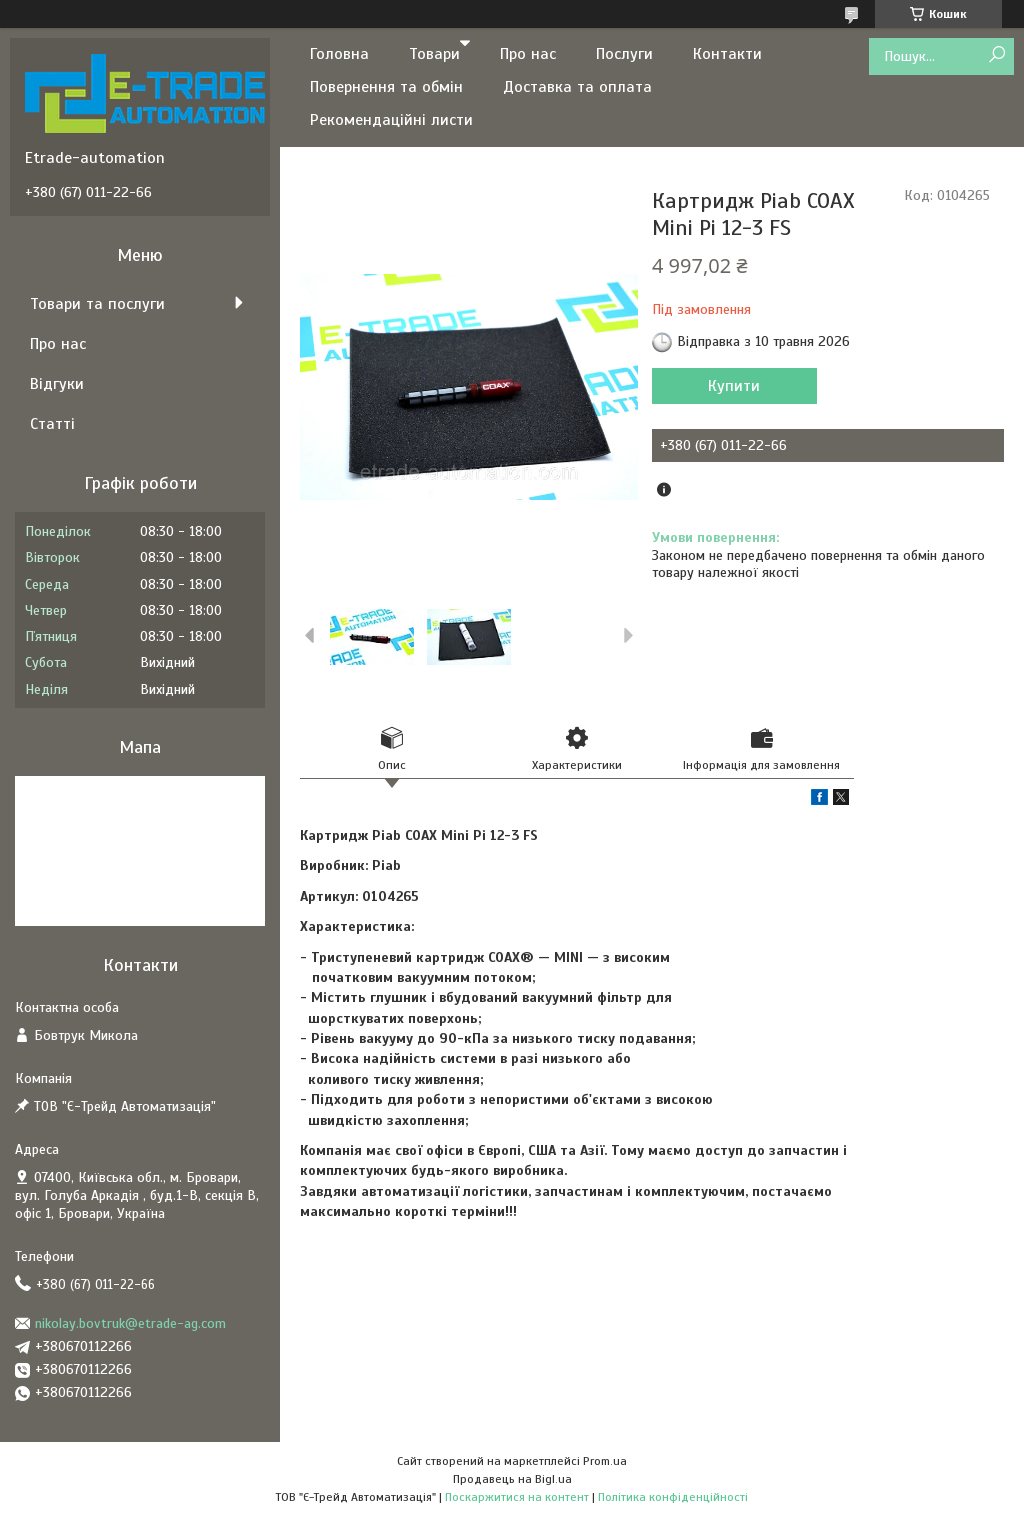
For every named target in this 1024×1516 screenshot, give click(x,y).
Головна (339, 54)
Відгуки (57, 384)
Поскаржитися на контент (517, 1497)
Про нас (528, 54)
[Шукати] (996, 55)
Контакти (727, 54)
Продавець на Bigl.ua (512, 1479)
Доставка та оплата (577, 87)
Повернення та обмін (386, 87)
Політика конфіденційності (673, 1497)
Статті (52, 424)
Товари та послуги (97, 304)
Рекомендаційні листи (391, 120)
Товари (434, 54)
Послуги (624, 54)
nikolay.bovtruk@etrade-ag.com (130, 1323)
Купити (734, 386)
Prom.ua (605, 1461)
